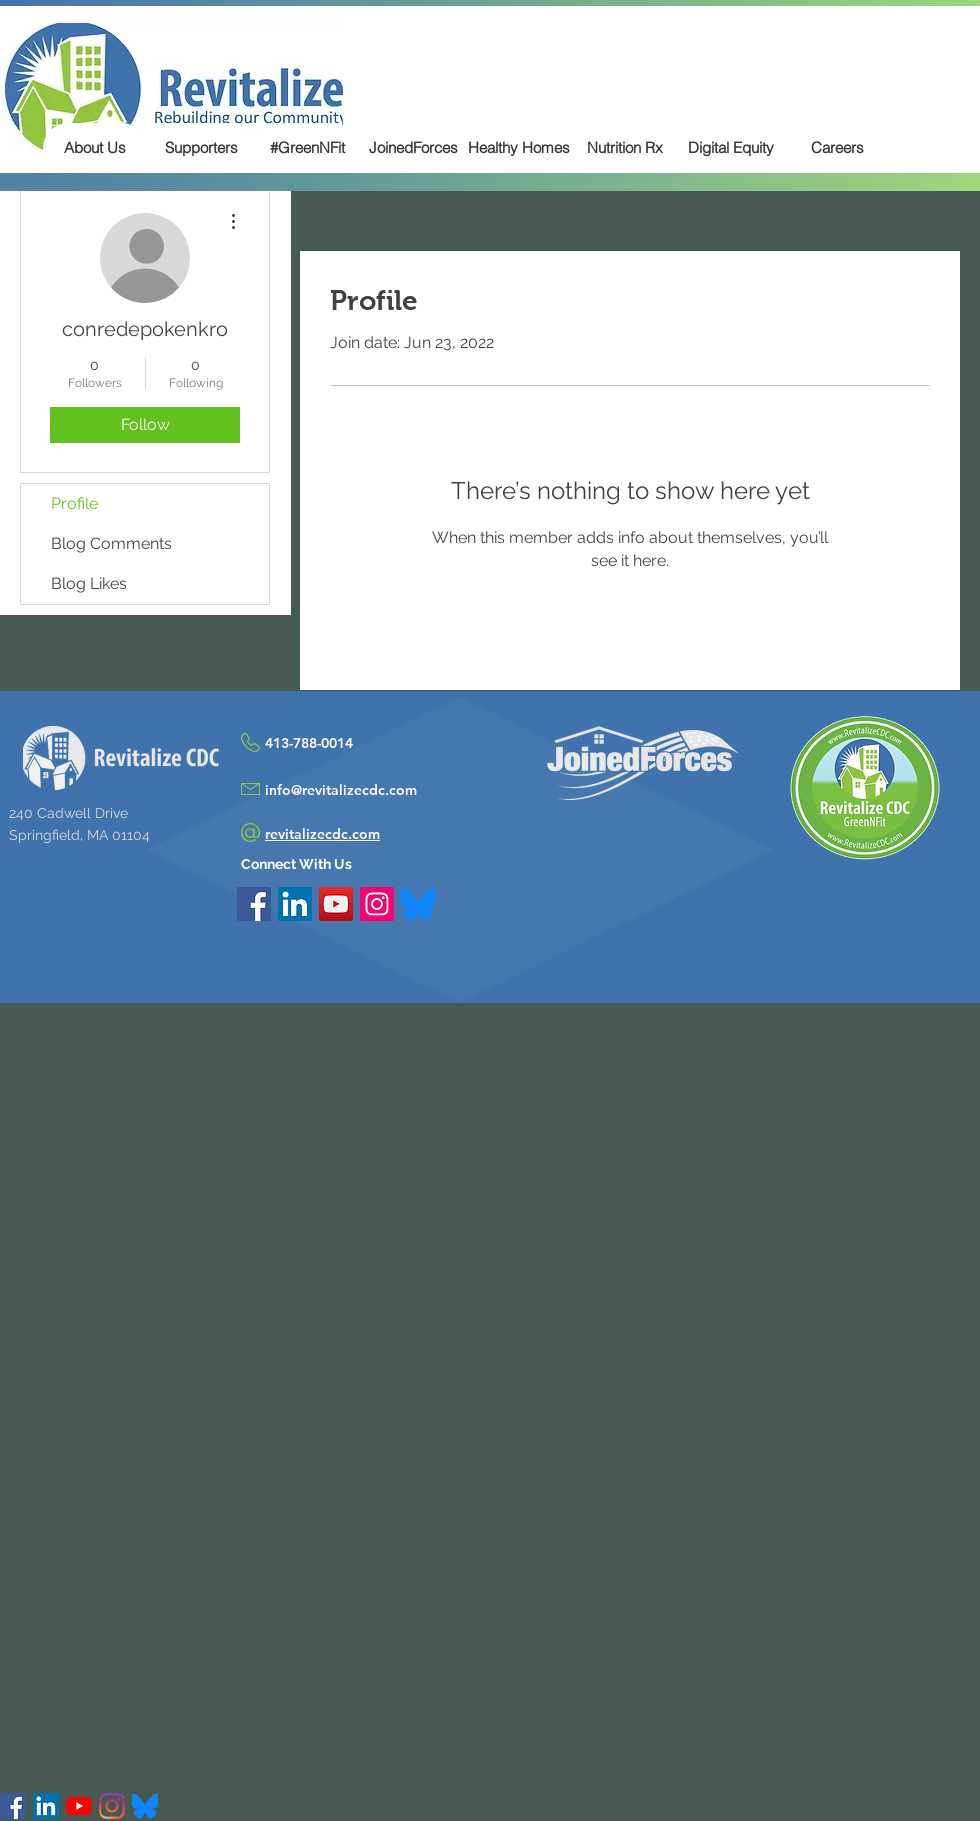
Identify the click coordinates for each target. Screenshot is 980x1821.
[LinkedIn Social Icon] (295, 904)
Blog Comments (111, 543)
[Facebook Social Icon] (254, 904)
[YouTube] (79, 1806)
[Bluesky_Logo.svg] (418, 904)
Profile (74, 503)
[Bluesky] (145, 1806)
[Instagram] (112, 1806)
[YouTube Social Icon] (336, 904)
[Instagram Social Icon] (377, 904)
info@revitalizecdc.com (341, 790)
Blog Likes (89, 583)
